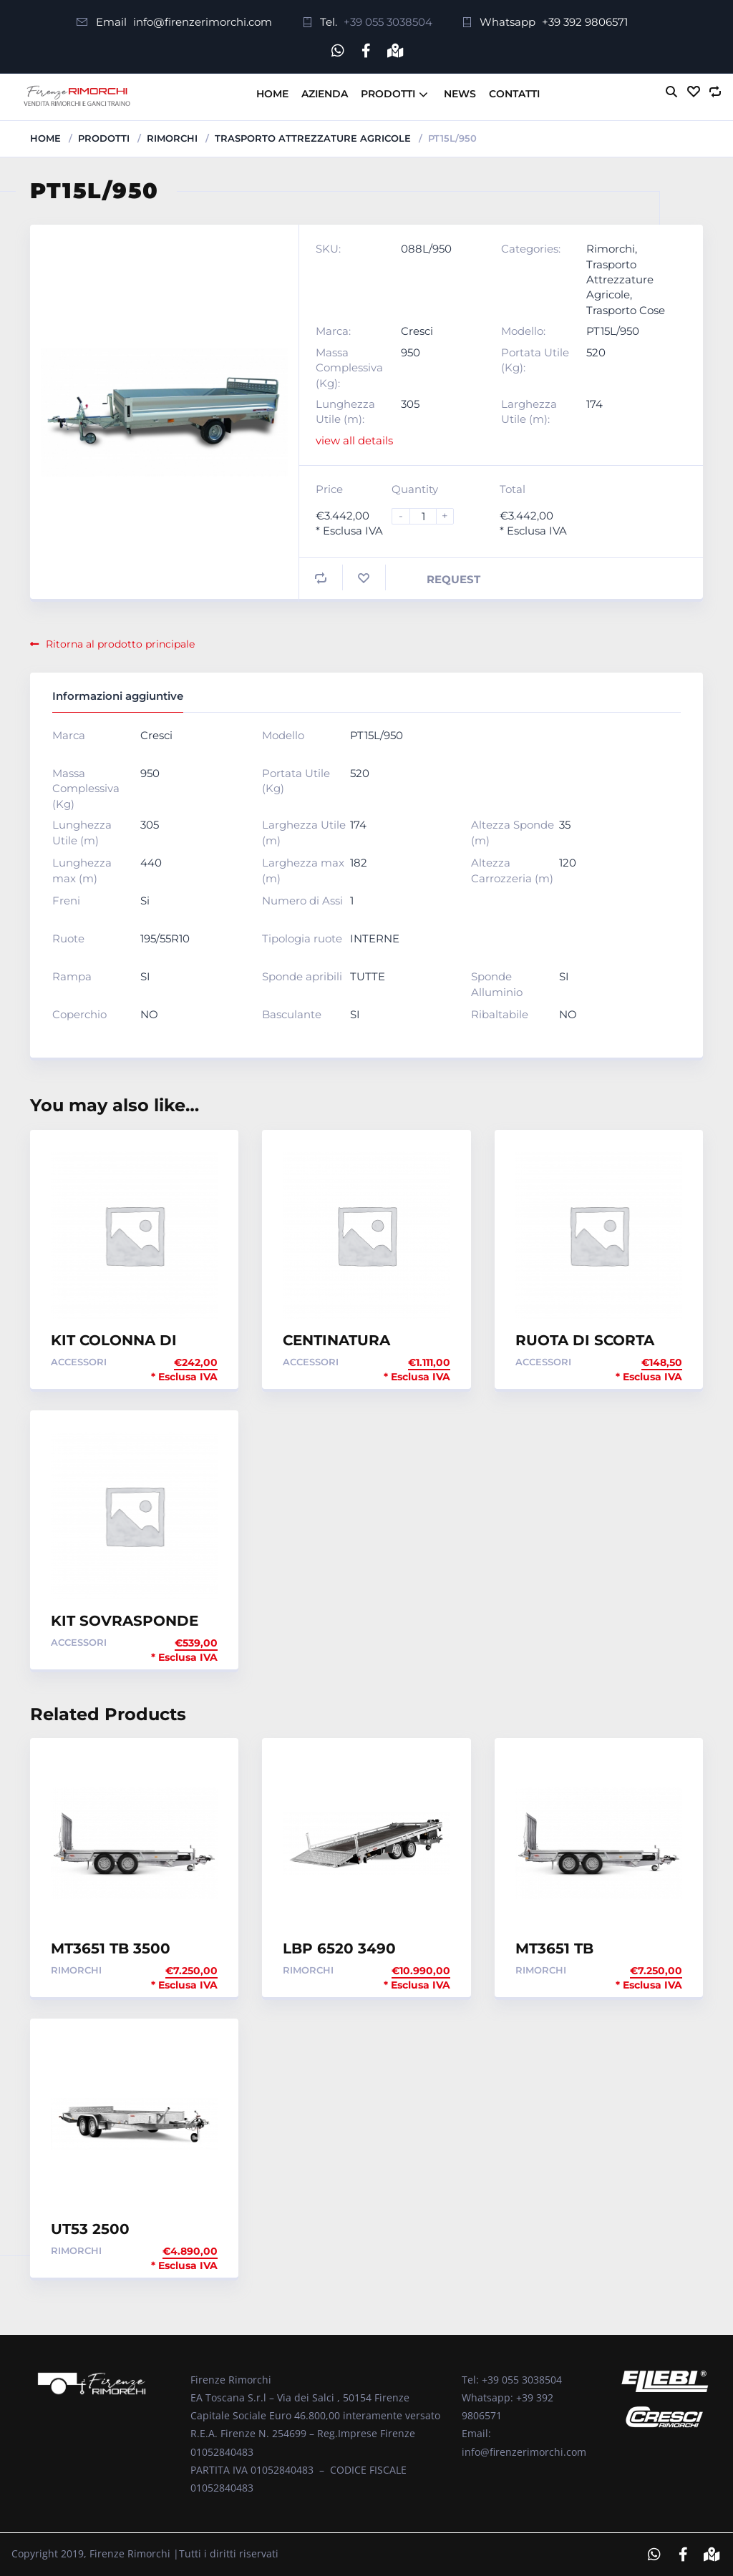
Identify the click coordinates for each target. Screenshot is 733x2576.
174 (594, 404)
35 (565, 824)
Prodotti (388, 93)
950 (410, 352)
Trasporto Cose (625, 310)
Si (145, 900)
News (460, 93)
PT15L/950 (612, 331)
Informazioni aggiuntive (117, 696)
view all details (354, 440)
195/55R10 (165, 938)
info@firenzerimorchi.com (202, 22)
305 (410, 404)
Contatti (514, 93)
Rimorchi (172, 137)
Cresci (417, 331)
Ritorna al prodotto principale (112, 644)
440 (151, 862)
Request (453, 579)
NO (149, 1014)
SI (145, 976)
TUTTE (367, 976)
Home (272, 93)
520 (596, 352)
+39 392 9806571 (585, 22)
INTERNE (374, 938)
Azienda (324, 93)
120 (567, 862)
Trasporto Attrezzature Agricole (313, 137)
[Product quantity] (428, 515)
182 (358, 862)
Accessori (79, 1361)
